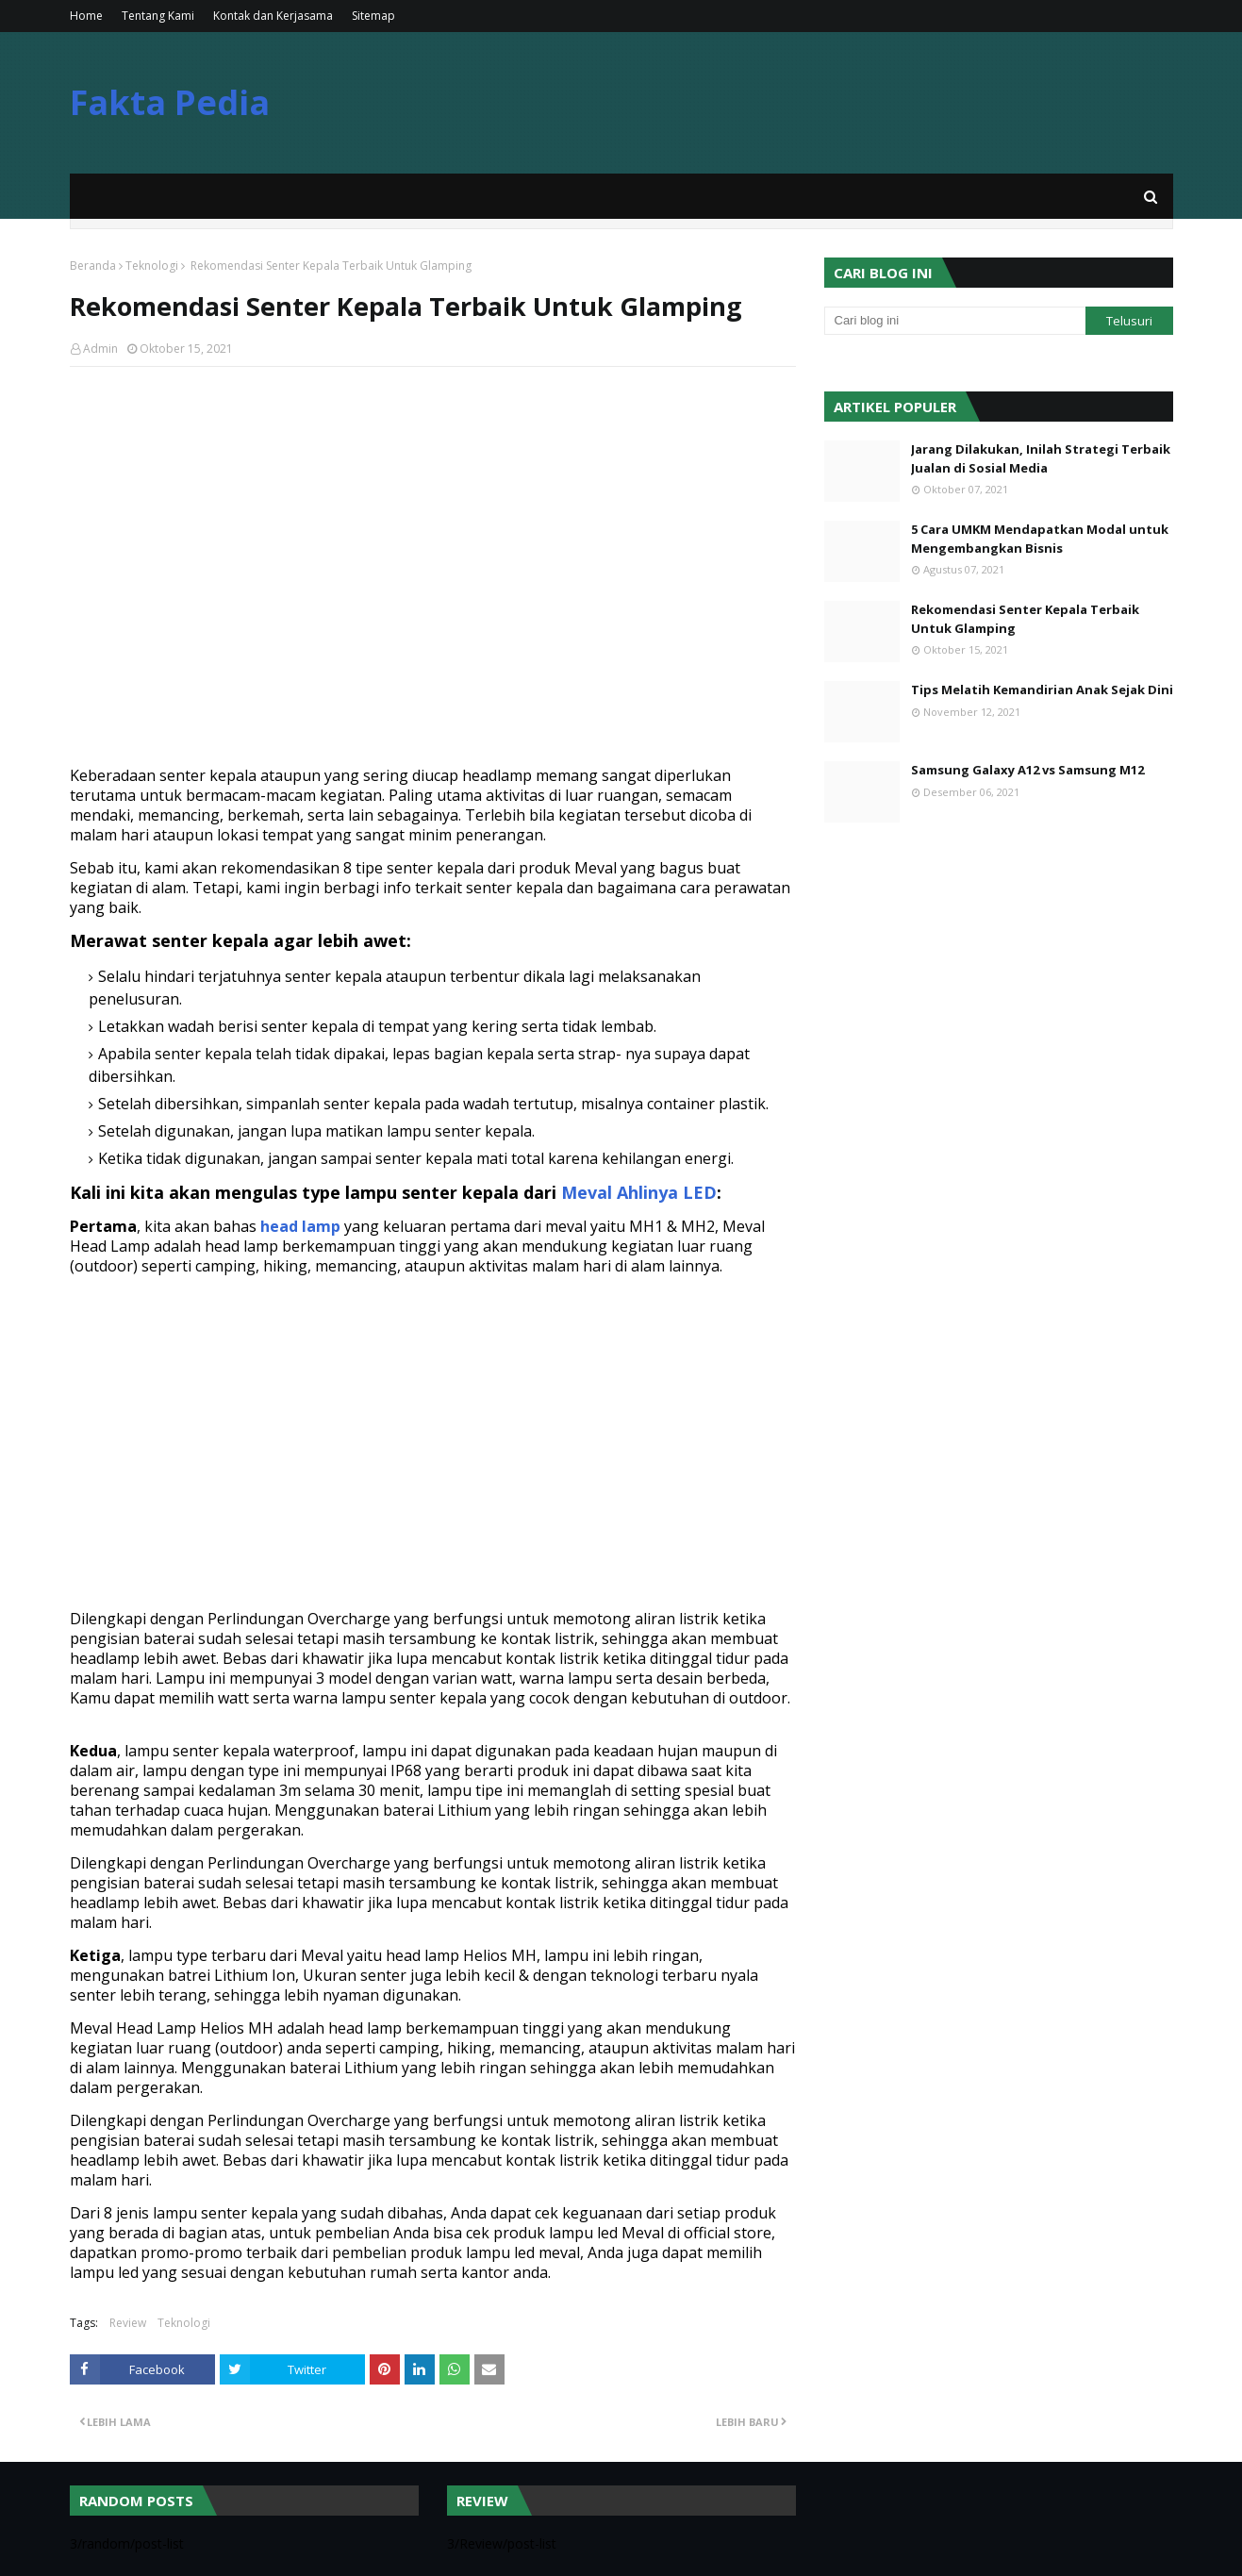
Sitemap (373, 16)
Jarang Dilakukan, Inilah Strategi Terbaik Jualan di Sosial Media (1040, 458)
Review (127, 2323)
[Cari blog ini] (955, 321)
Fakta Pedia (170, 102)
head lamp (300, 1226)
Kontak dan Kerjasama (273, 16)
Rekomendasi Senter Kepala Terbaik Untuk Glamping (1025, 619)
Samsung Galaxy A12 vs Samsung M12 (1027, 769)
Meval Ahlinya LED (639, 1192)
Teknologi (151, 266)
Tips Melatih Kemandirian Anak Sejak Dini (1042, 689)
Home (86, 16)
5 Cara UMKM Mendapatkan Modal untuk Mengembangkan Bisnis (1039, 539)
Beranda (93, 266)
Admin (100, 349)
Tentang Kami (158, 16)
